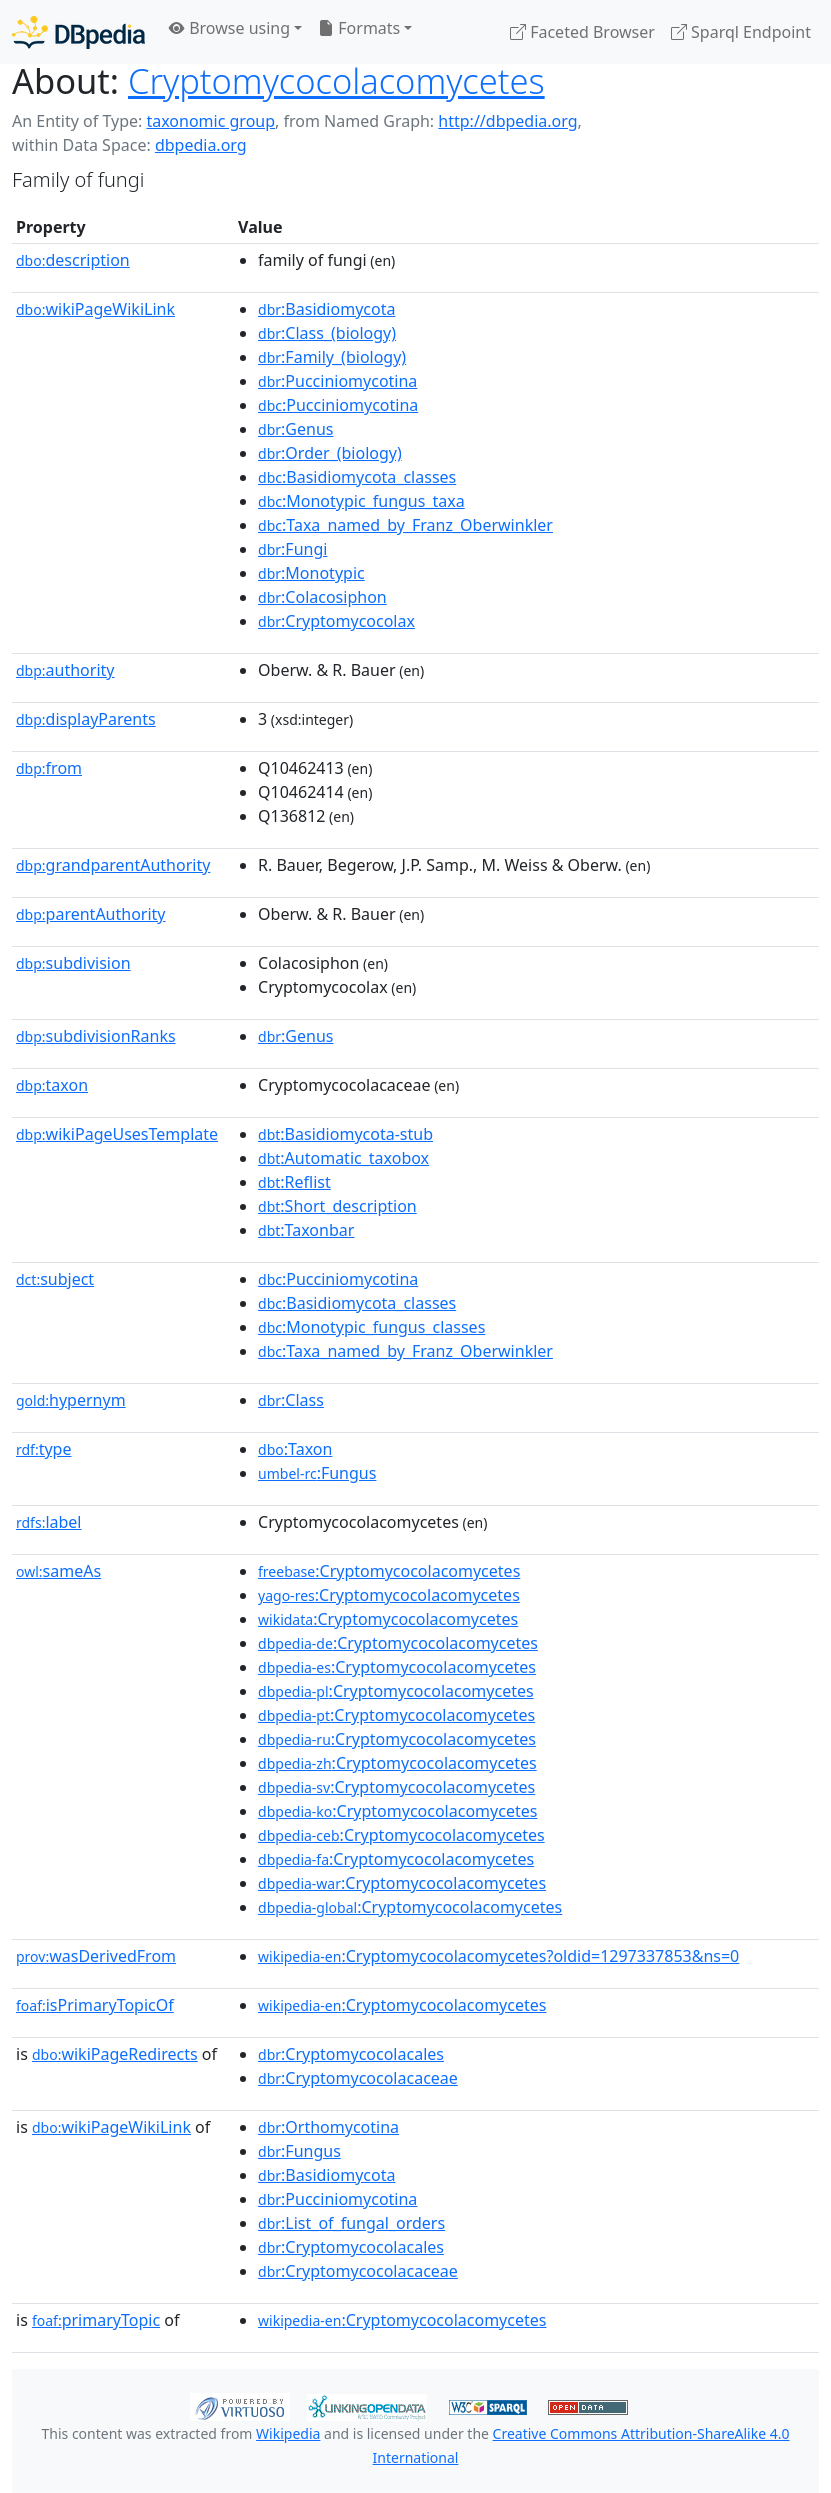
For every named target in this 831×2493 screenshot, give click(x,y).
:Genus (295, 429)
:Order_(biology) (330, 453)
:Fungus (317, 1473)
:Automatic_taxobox (343, 1158)
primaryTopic (96, 2320)
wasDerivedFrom (96, 1956)
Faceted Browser (582, 32)
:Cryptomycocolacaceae (358, 2078)
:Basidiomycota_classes (357, 477)
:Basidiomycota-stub (345, 1134)
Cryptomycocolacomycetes (336, 80)
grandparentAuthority (113, 865)
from (49, 768)
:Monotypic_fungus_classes (371, 1327)
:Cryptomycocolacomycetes (389, 1571)
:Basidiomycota (326, 309)
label (49, 1522)
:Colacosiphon (322, 597)
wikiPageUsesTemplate (117, 1134)
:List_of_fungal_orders (351, 2223)
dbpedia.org (201, 145)
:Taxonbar (306, 1230)
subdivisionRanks (96, 1036)
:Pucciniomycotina (337, 381)
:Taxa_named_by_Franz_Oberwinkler (405, 525)
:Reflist (294, 1182)
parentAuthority (91, 914)
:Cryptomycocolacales (351, 2054)
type (44, 1449)
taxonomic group (210, 121)
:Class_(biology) (327, 333)
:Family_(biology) (332, 357)
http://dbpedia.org (507, 121)
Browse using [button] (229, 28)
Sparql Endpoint (741, 32)
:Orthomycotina (328, 2127)
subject (55, 1279)
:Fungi (292, 549)
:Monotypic (311, 573)
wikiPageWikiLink (95, 309)
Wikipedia (288, 2433)
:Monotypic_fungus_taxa (361, 501)
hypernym (71, 1400)
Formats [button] (359, 28)
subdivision (73, 963)
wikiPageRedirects (115, 2054)
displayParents (86, 719)
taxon (52, 1085)
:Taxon (295, 1449)
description (73, 260)
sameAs (58, 1571)
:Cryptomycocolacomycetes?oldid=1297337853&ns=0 (498, 1956)
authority (65, 670)
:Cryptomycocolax (336, 621)
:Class (291, 1400)
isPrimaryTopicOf (95, 2005)
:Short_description (337, 1206)
